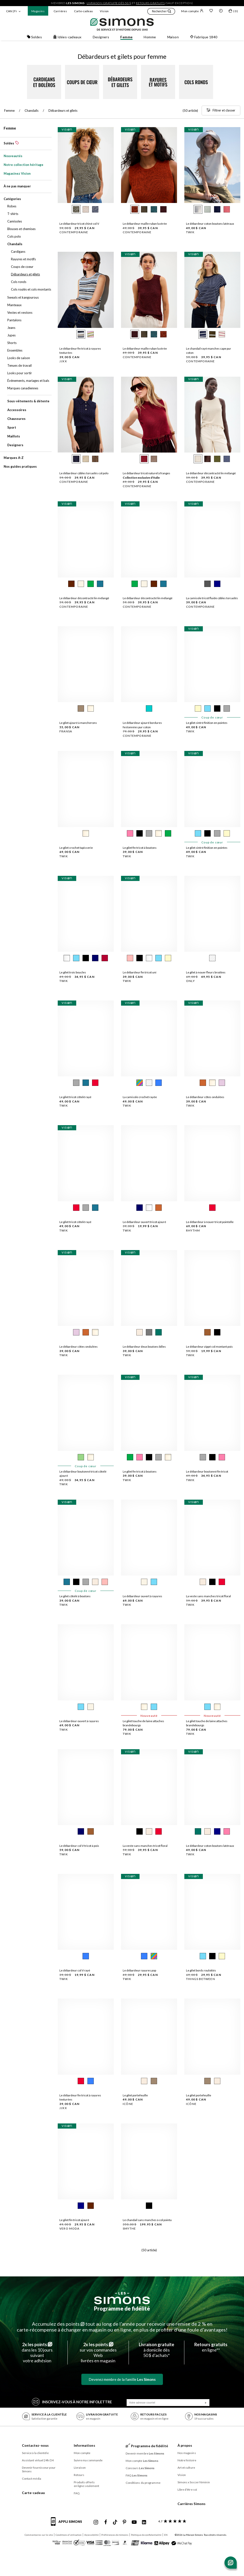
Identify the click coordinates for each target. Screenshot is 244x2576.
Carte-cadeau (83, 11)
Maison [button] (173, 37)
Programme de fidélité (122, 2308)
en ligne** (210, 2347)
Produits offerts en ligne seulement (86, 2484)
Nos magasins (187, 2453)
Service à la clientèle (35, 2453)
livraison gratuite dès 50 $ (109, 3)
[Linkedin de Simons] (143, 2522)
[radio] (76, 209)
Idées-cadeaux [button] (67, 37)
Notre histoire (187, 2460)
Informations (84, 2445)
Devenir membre (145, 2453)
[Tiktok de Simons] (115, 2522)
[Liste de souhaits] (211, 11)
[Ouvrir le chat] (231, 2562)
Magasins (38, 11)
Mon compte (192, 11)
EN (166, 2534)
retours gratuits (150, 3)
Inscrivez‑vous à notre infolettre (72, 2401)
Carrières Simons (192, 2504)
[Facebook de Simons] (105, 2522)
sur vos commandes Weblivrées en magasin (98, 2352)
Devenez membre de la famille (122, 2379)
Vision (104, 11)
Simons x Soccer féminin (194, 2482)
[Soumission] (205, 2402)
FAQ (77, 2493)
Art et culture (186, 2467)
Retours (79, 2475)
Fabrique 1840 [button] (203, 37)
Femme (10, 128)
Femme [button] (126, 37)
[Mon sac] (233, 11)
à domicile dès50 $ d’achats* (156, 2350)
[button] (161, 12)
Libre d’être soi (187, 2489)
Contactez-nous (35, 2445)
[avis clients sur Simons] (171, 2521)
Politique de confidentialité (146, 2534)
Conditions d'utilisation (69, 2534)
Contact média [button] (31, 2478)
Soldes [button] (34, 37)
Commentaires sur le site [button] (39, 2534)
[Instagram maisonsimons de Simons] (96, 2522)
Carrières (60, 11)
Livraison (80, 2467)
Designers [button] (101, 37)
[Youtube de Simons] (134, 2522)
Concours (140, 2468)
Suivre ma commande (88, 2460)
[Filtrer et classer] (221, 110)
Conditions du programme (143, 2483)
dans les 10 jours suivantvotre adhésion (37, 2352)
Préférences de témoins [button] (114, 2534)
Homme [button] (150, 37)
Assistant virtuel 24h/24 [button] (38, 2460)
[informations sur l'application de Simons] (67, 2524)
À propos (185, 2445)
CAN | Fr (11, 11)
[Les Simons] (122, 2298)
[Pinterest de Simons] (124, 2522)
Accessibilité (91, 2534)
